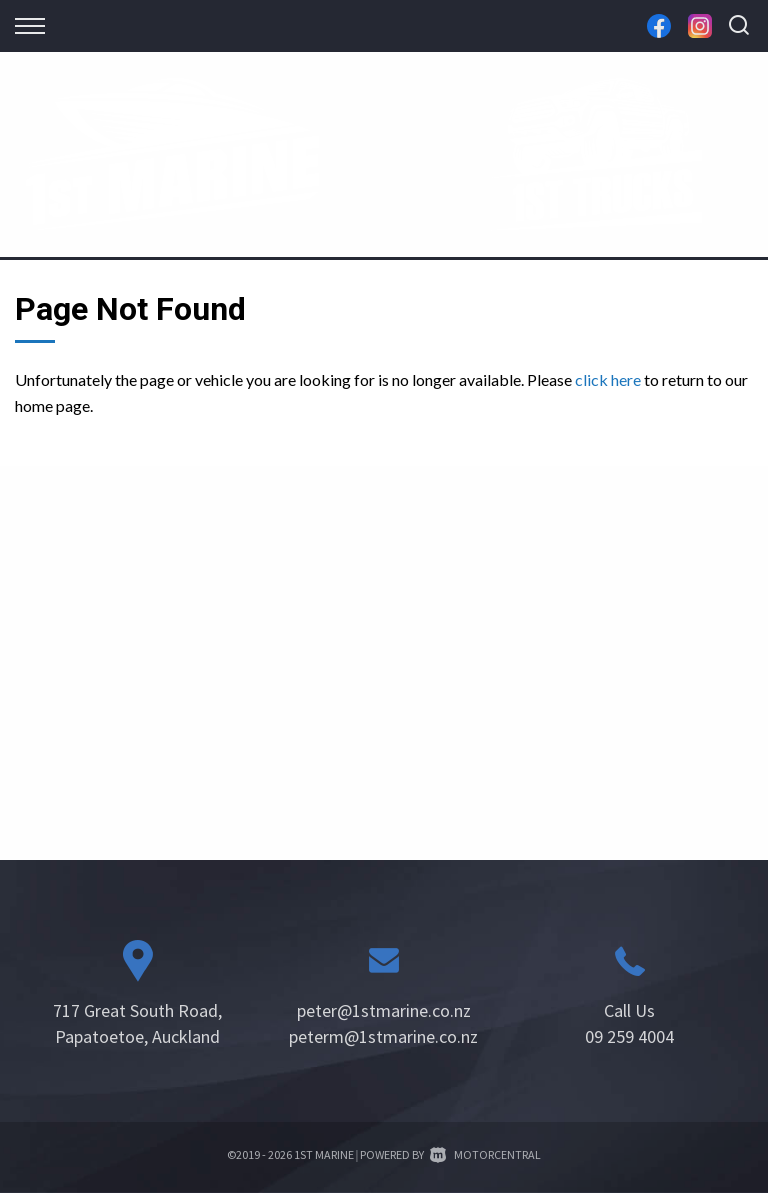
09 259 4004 (629, 1036)
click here (608, 379)
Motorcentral (485, 1154)
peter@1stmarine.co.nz (384, 1010)
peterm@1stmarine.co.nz (383, 1036)
